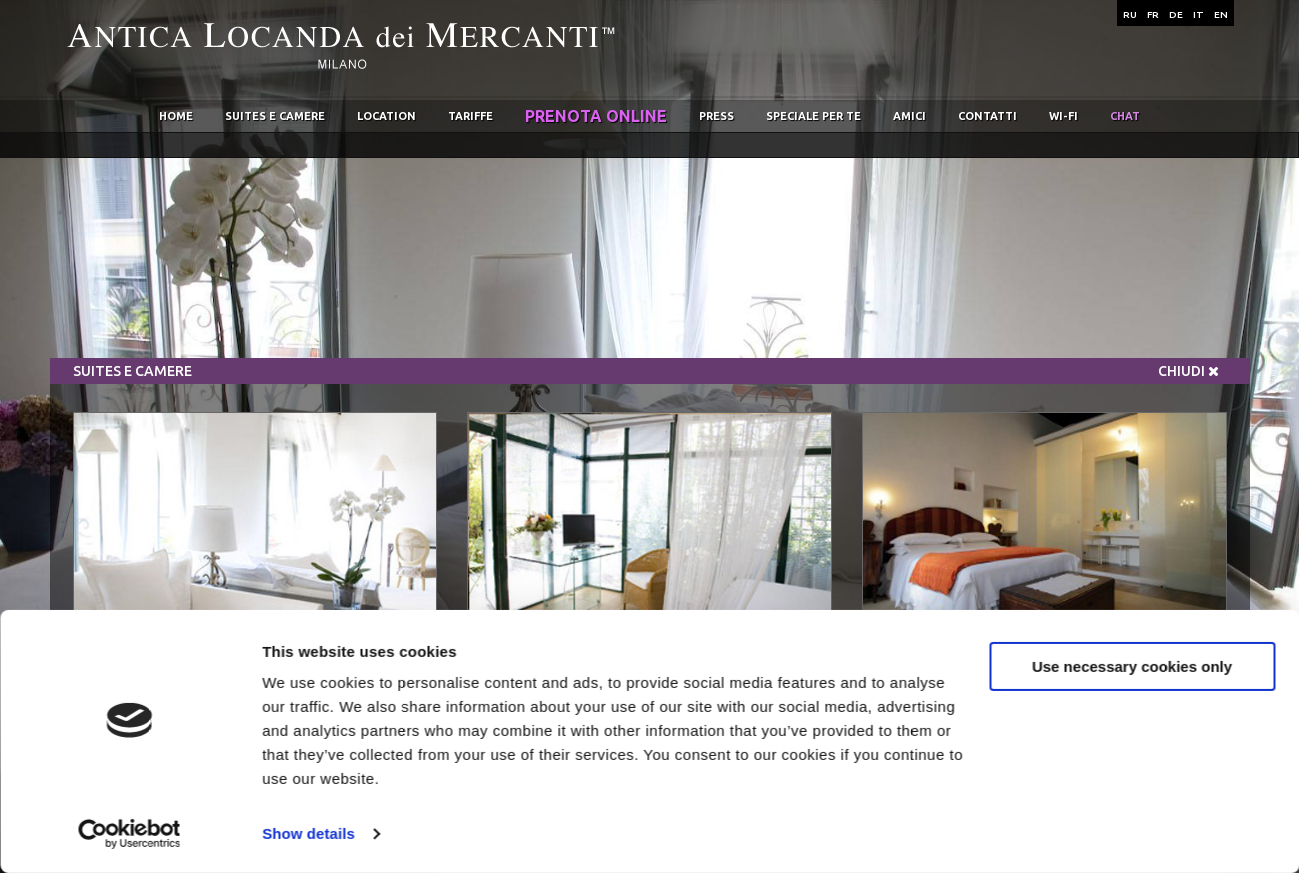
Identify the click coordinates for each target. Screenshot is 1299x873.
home (176, 116)
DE (1176, 14)
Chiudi (1188, 371)
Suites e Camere (275, 116)
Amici (909, 116)
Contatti (987, 116)
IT (1198, 14)
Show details (308, 833)
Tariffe (470, 116)
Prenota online (596, 116)
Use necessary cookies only (1132, 665)
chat (1125, 116)
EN (1221, 14)
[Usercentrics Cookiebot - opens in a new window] (129, 834)
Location (386, 116)
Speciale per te (813, 116)
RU (1130, 14)
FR (1153, 14)
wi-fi (1063, 116)
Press (716, 116)
